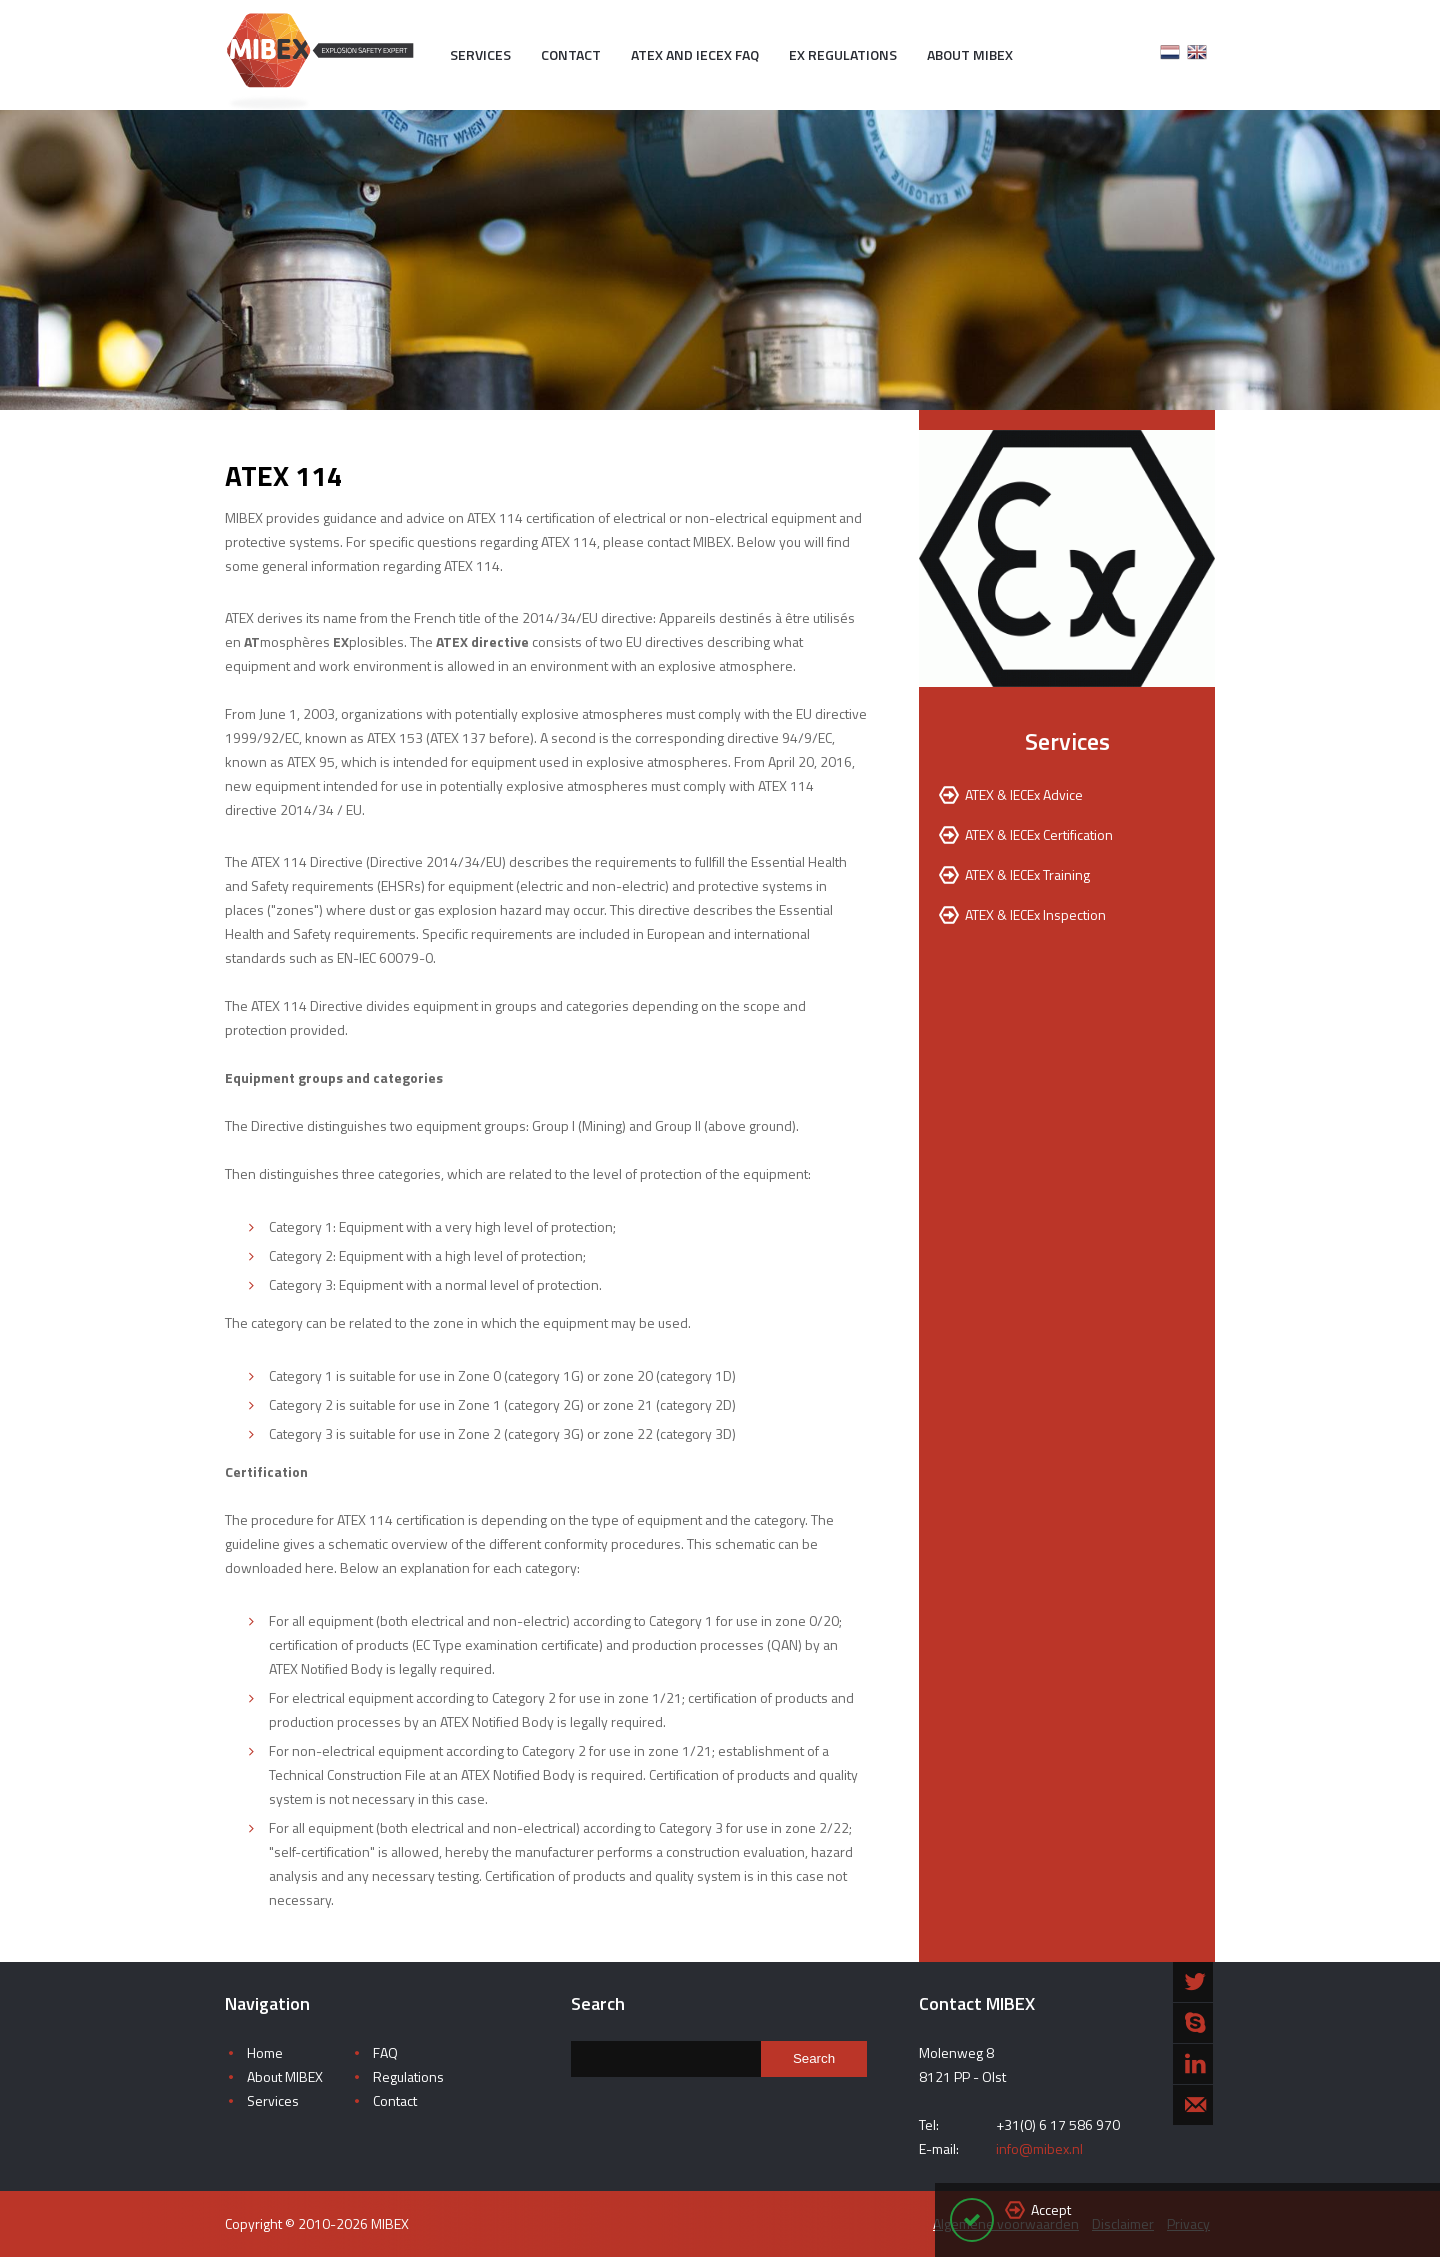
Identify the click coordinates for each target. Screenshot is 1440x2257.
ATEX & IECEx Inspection (1035, 914)
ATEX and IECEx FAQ (695, 54)
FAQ (385, 2052)
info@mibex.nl (1039, 2148)
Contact (571, 54)
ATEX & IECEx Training (1027, 874)
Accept (1051, 2209)
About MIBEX (970, 54)
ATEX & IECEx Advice (1024, 794)
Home (265, 2052)
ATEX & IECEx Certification (1039, 834)
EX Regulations (843, 54)
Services (480, 54)
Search (814, 2058)
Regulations (408, 2076)
